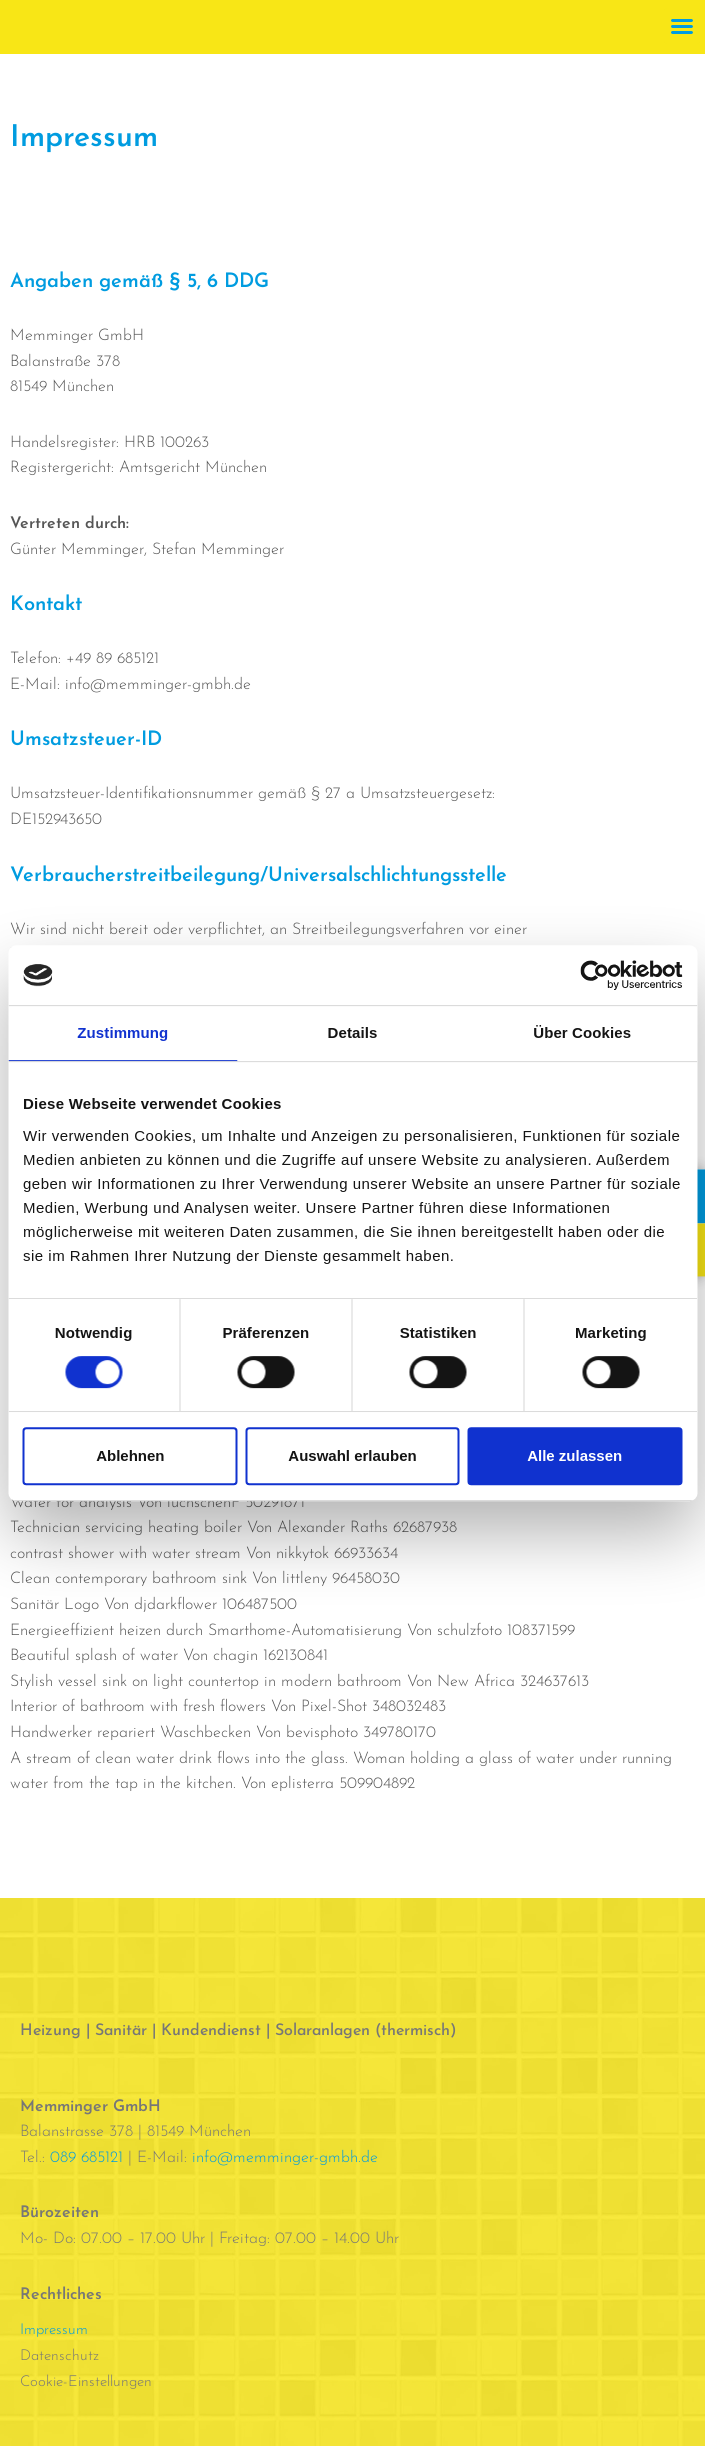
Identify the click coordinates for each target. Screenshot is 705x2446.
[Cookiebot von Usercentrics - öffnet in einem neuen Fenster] (594, 975)
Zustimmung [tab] (122, 1032)
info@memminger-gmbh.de (285, 2158)
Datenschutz (59, 2356)
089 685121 (86, 2158)
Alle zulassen (574, 1455)
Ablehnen (130, 1455)
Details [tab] (353, 1032)
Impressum (54, 2330)
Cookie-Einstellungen (86, 2382)
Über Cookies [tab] (582, 1032)
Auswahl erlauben (352, 1455)
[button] (682, 26)
